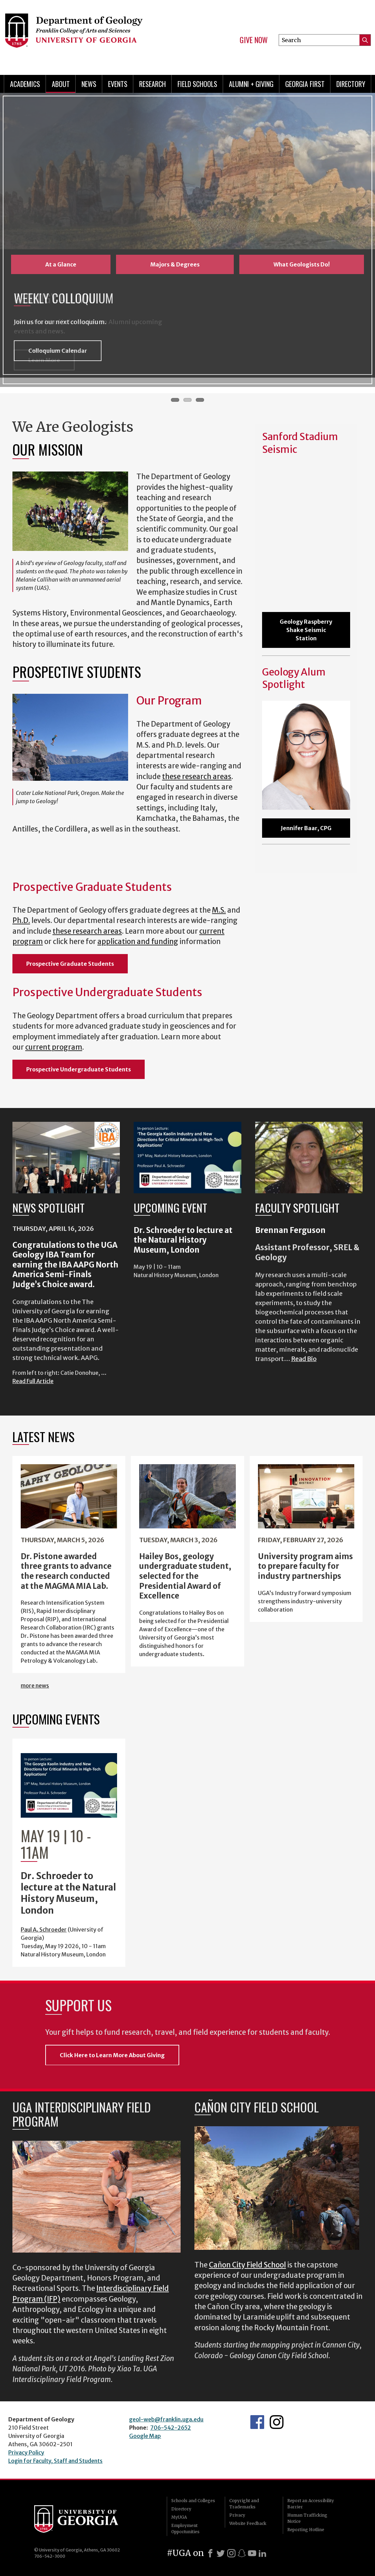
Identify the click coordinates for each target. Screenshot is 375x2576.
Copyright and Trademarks (244, 2503)
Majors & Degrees (175, 264)
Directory (350, 84)
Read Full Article (33, 1381)
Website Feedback (247, 2523)
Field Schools (197, 84)
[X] (221, 2553)
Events (117, 84)
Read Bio (304, 1359)
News (88, 84)
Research (152, 84)
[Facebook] (210, 2553)
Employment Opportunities (185, 2528)
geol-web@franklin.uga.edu (166, 2419)
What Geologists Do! (301, 264)
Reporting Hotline (305, 2529)
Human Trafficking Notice (307, 2518)
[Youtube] (252, 2553)
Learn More (44, 360)
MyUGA (179, 2517)
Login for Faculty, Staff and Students (55, 2460)
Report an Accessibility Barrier (310, 2503)
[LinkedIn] (262, 2553)
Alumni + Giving (251, 84)
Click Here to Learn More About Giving (112, 2055)
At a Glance (60, 264)
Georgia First (305, 84)
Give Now (254, 40)
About (61, 84)
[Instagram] (231, 2553)
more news (35, 1685)
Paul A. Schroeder (44, 1929)
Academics (25, 84)
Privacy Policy (26, 2452)
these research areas (196, 776)
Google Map (145, 2435)
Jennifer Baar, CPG (306, 828)
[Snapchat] (242, 2553)
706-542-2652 (170, 2427)
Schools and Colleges (193, 2500)
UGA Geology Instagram (276, 2422)
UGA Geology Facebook (257, 2422)
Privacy (237, 2515)
